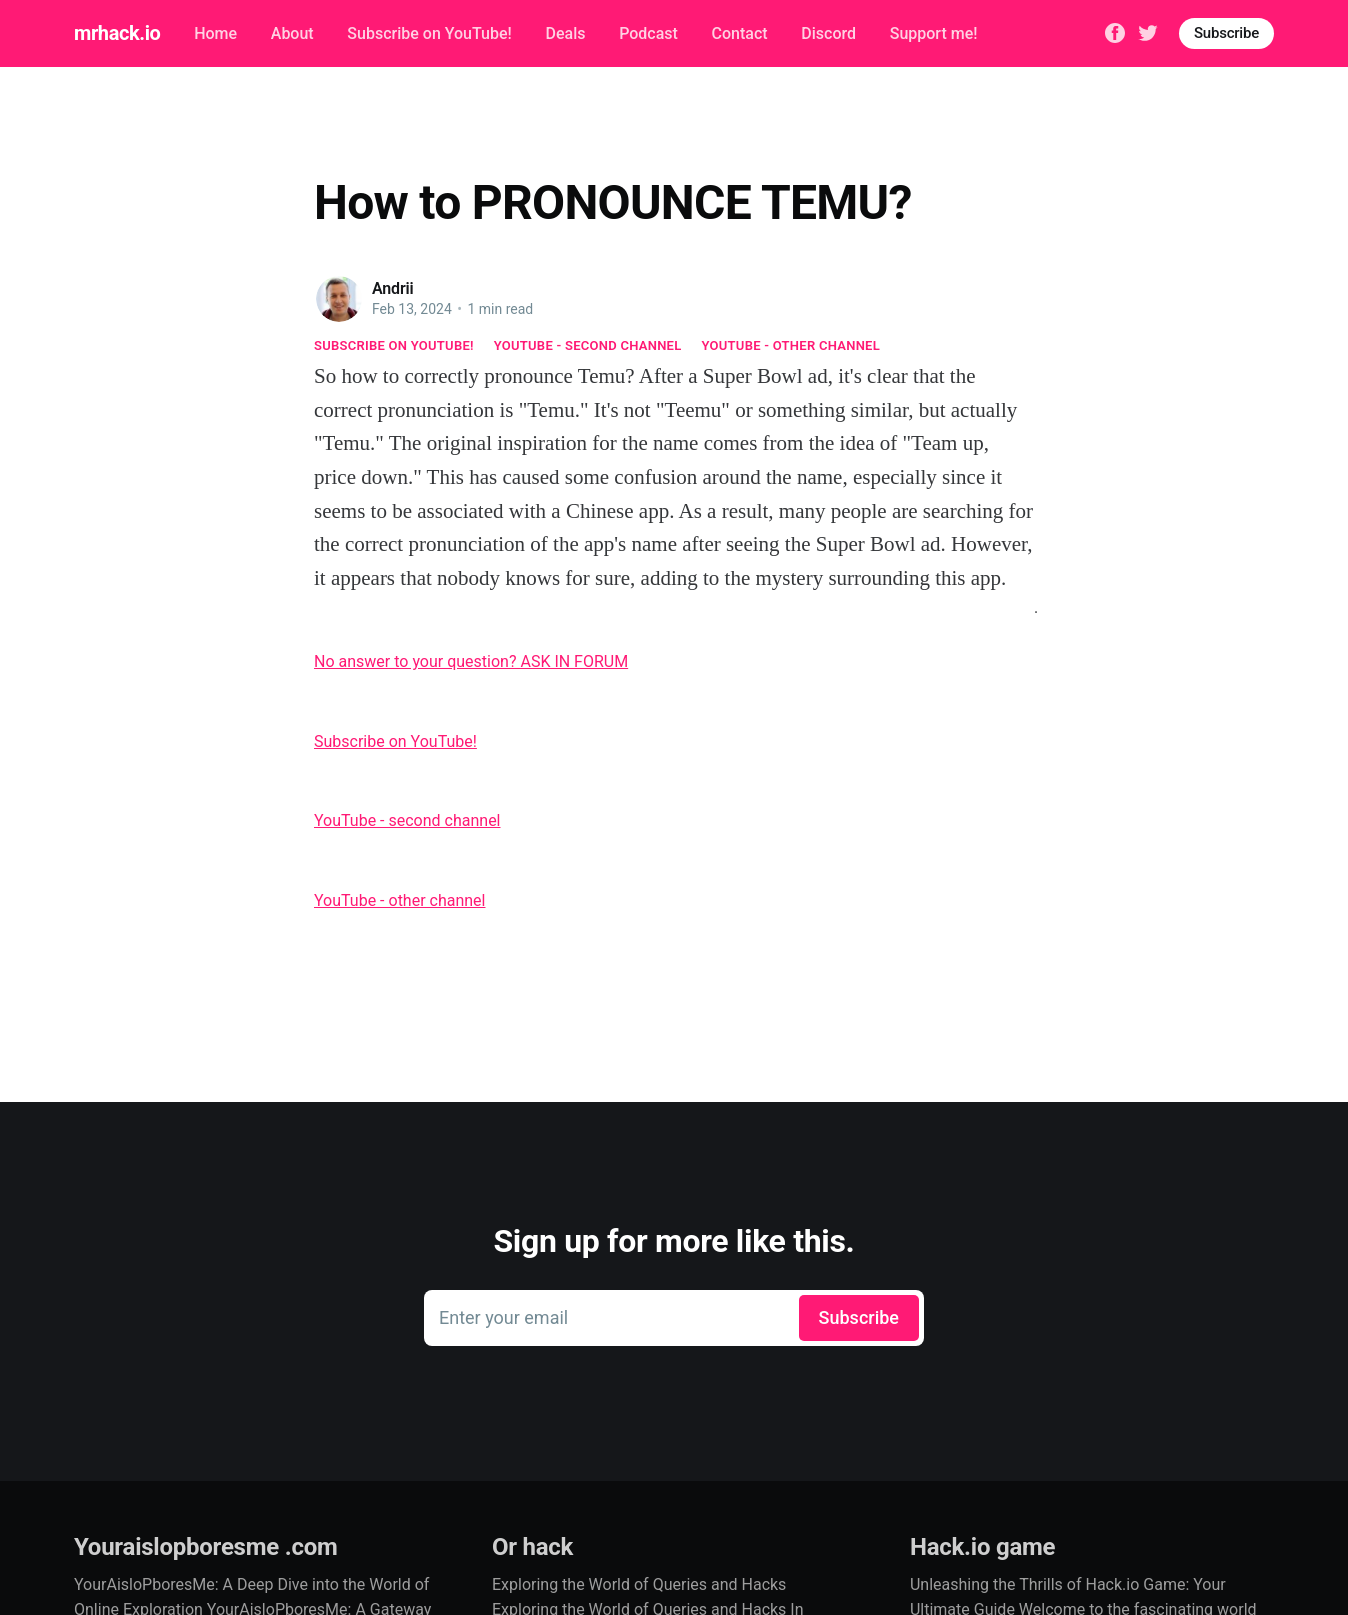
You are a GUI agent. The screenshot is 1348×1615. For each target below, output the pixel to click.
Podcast (648, 33)
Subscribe (1226, 33)
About (292, 33)
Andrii (393, 288)
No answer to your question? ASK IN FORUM (471, 661)
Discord (828, 33)
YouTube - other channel (791, 345)
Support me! (934, 33)
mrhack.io (117, 33)
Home (215, 33)
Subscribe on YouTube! (429, 33)
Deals (565, 33)
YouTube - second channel (588, 345)
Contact (740, 33)
